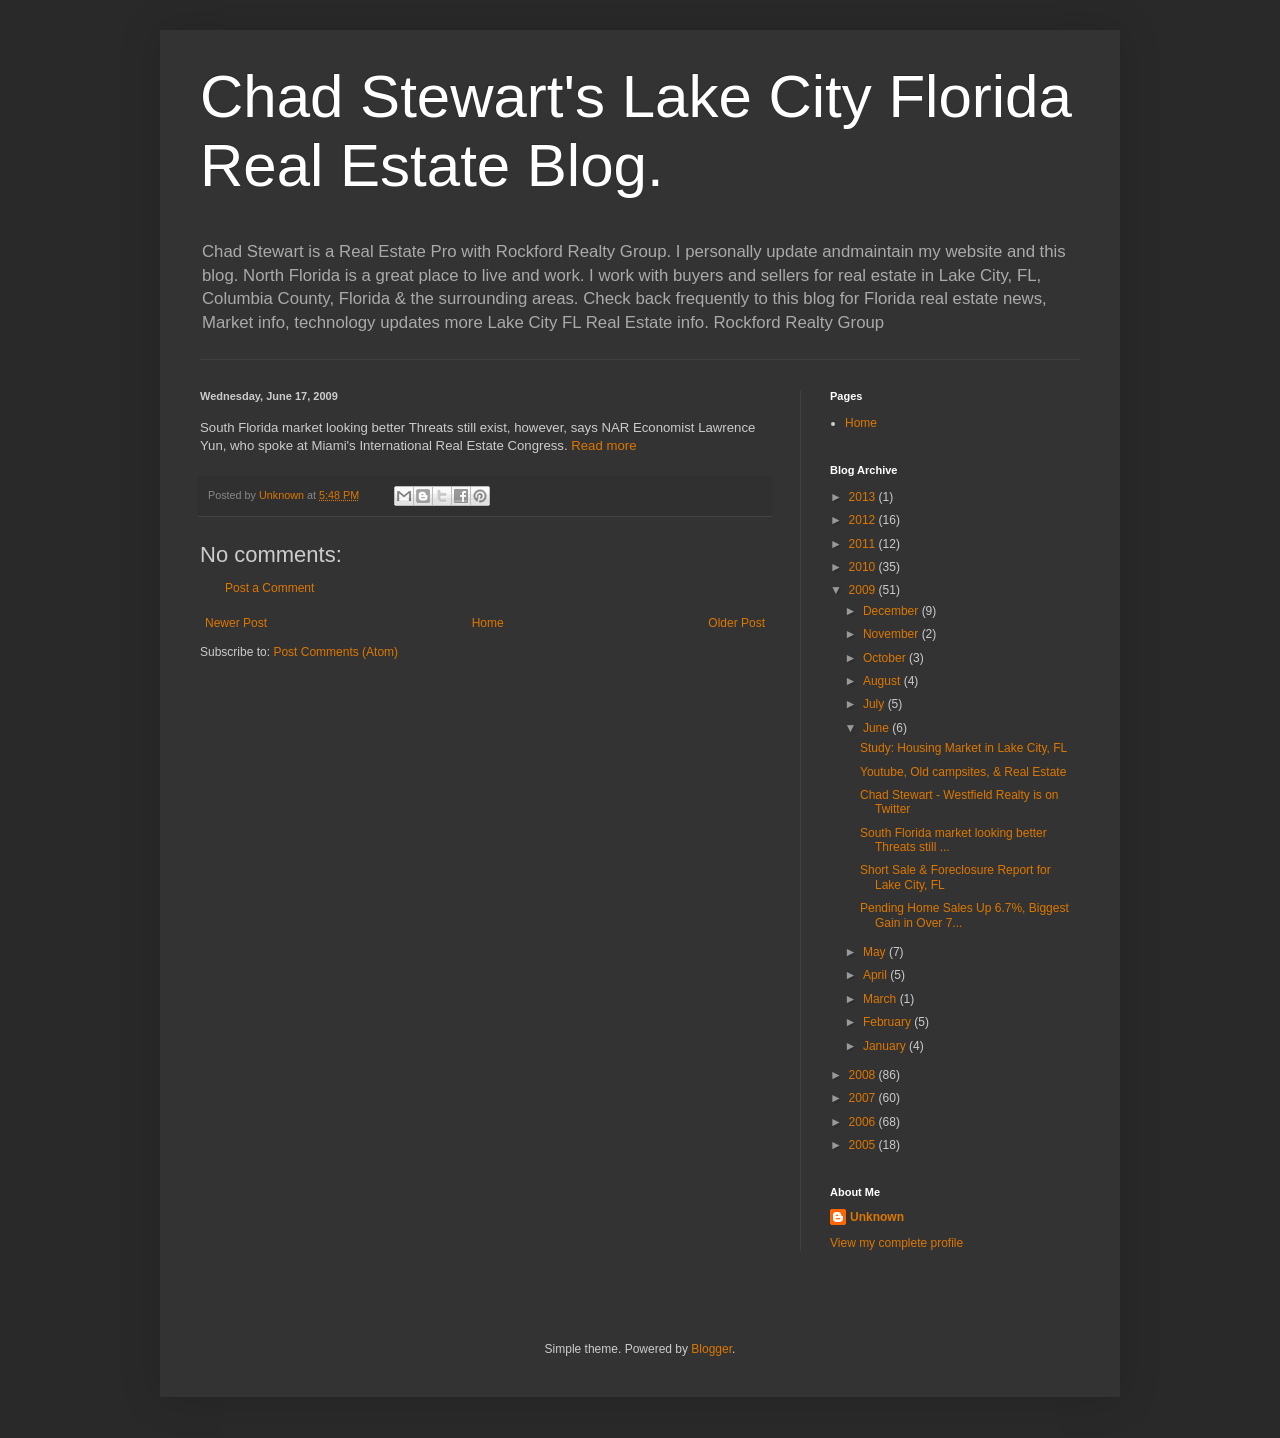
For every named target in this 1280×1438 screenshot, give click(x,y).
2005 (864, 1145)
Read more (603, 445)
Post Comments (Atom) (335, 652)
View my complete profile (896, 1243)
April (876, 975)
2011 (864, 544)
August (883, 681)
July (875, 704)
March (881, 999)
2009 (864, 590)
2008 (864, 1075)
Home (488, 623)
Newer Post (236, 623)
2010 (864, 567)
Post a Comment (269, 588)
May (876, 952)
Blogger (711, 1349)
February (888, 1022)
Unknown (877, 1217)
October (886, 658)
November (892, 634)
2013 (864, 497)
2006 (864, 1122)
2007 (864, 1098)
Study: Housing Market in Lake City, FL (963, 748)
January (886, 1046)
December (892, 611)
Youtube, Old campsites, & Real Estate (963, 772)
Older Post (736, 623)
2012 (864, 520)
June (877, 728)
